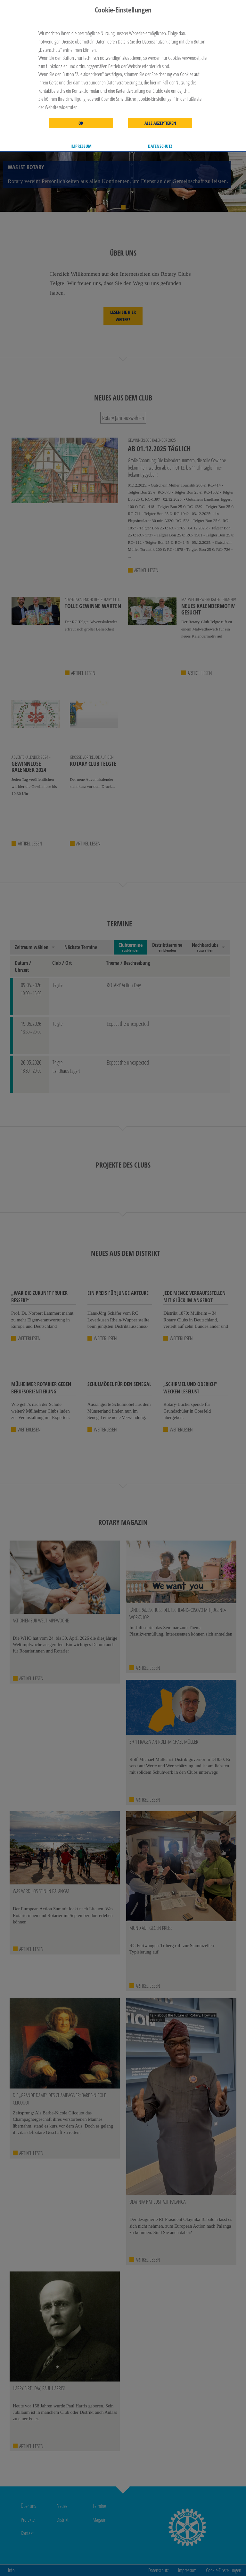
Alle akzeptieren (160, 123)
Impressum (81, 146)
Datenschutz (160, 146)
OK (80, 123)
